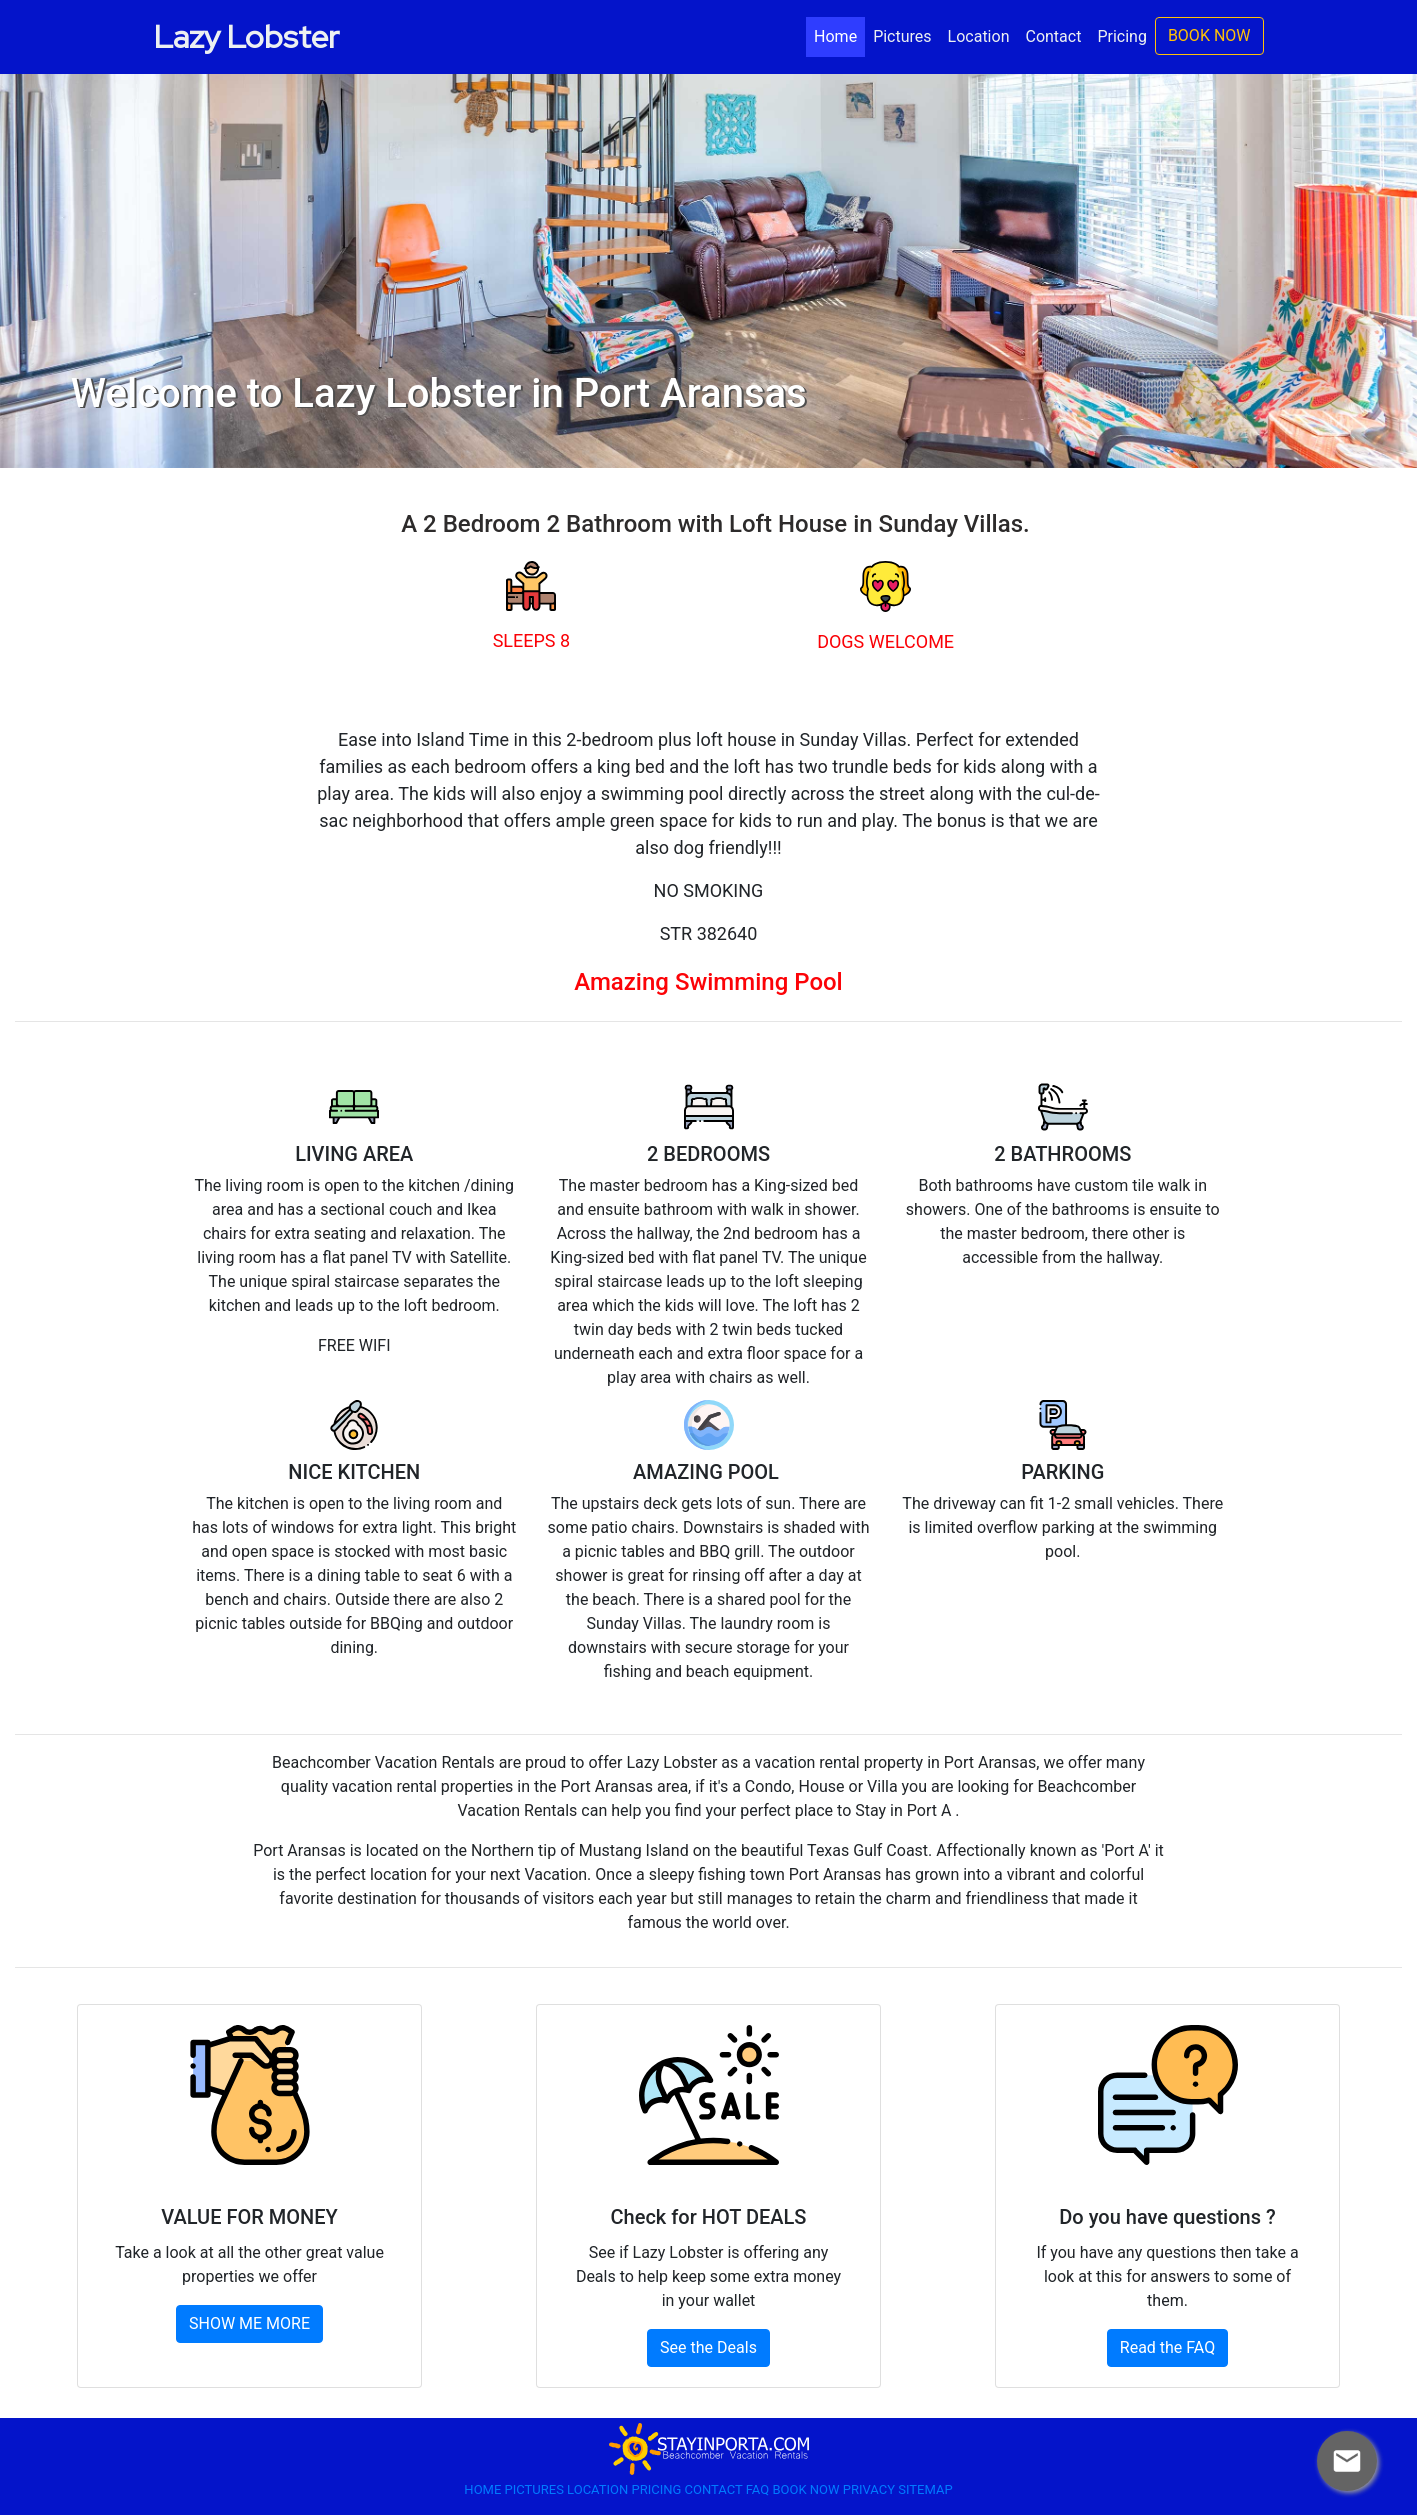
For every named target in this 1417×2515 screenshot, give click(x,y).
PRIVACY (870, 2489)
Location (979, 36)
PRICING (657, 2489)
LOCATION (599, 2489)
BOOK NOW (1209, 35)
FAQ (759, 2489)
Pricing (1122, 36)
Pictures (902, 36)
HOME (484, 2489)
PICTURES (536, 2489)
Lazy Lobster (246, 36)
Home (839, 35)
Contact (1053, 36)
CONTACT (715, 2489)
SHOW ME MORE (249, 2323)
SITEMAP (925, 2489)
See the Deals (708, 2347)
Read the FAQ (1167, 2347)
